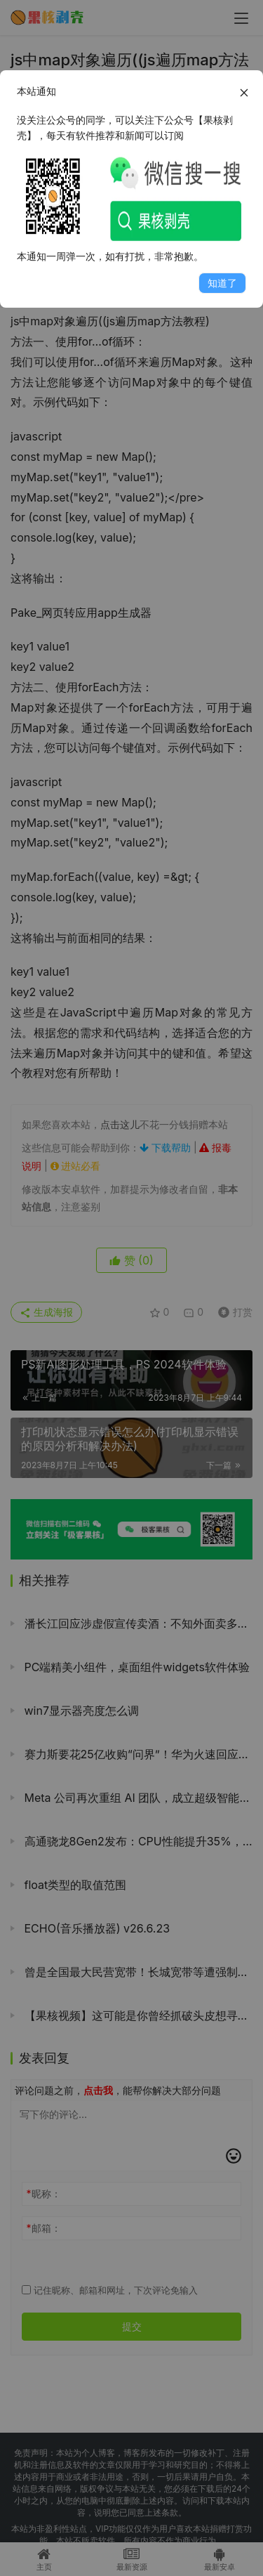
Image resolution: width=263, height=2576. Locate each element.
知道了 (222, 283)
